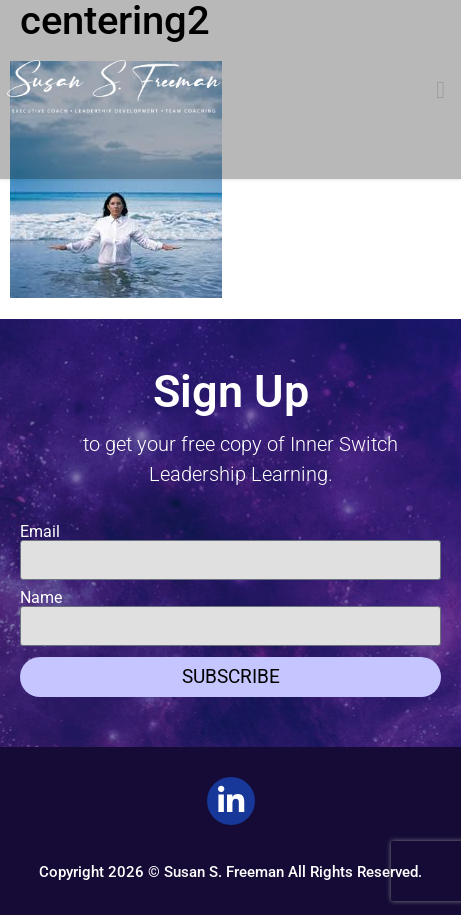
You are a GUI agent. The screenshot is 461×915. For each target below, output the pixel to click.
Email (40, 532)
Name (41, 598)
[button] (440, 90)
